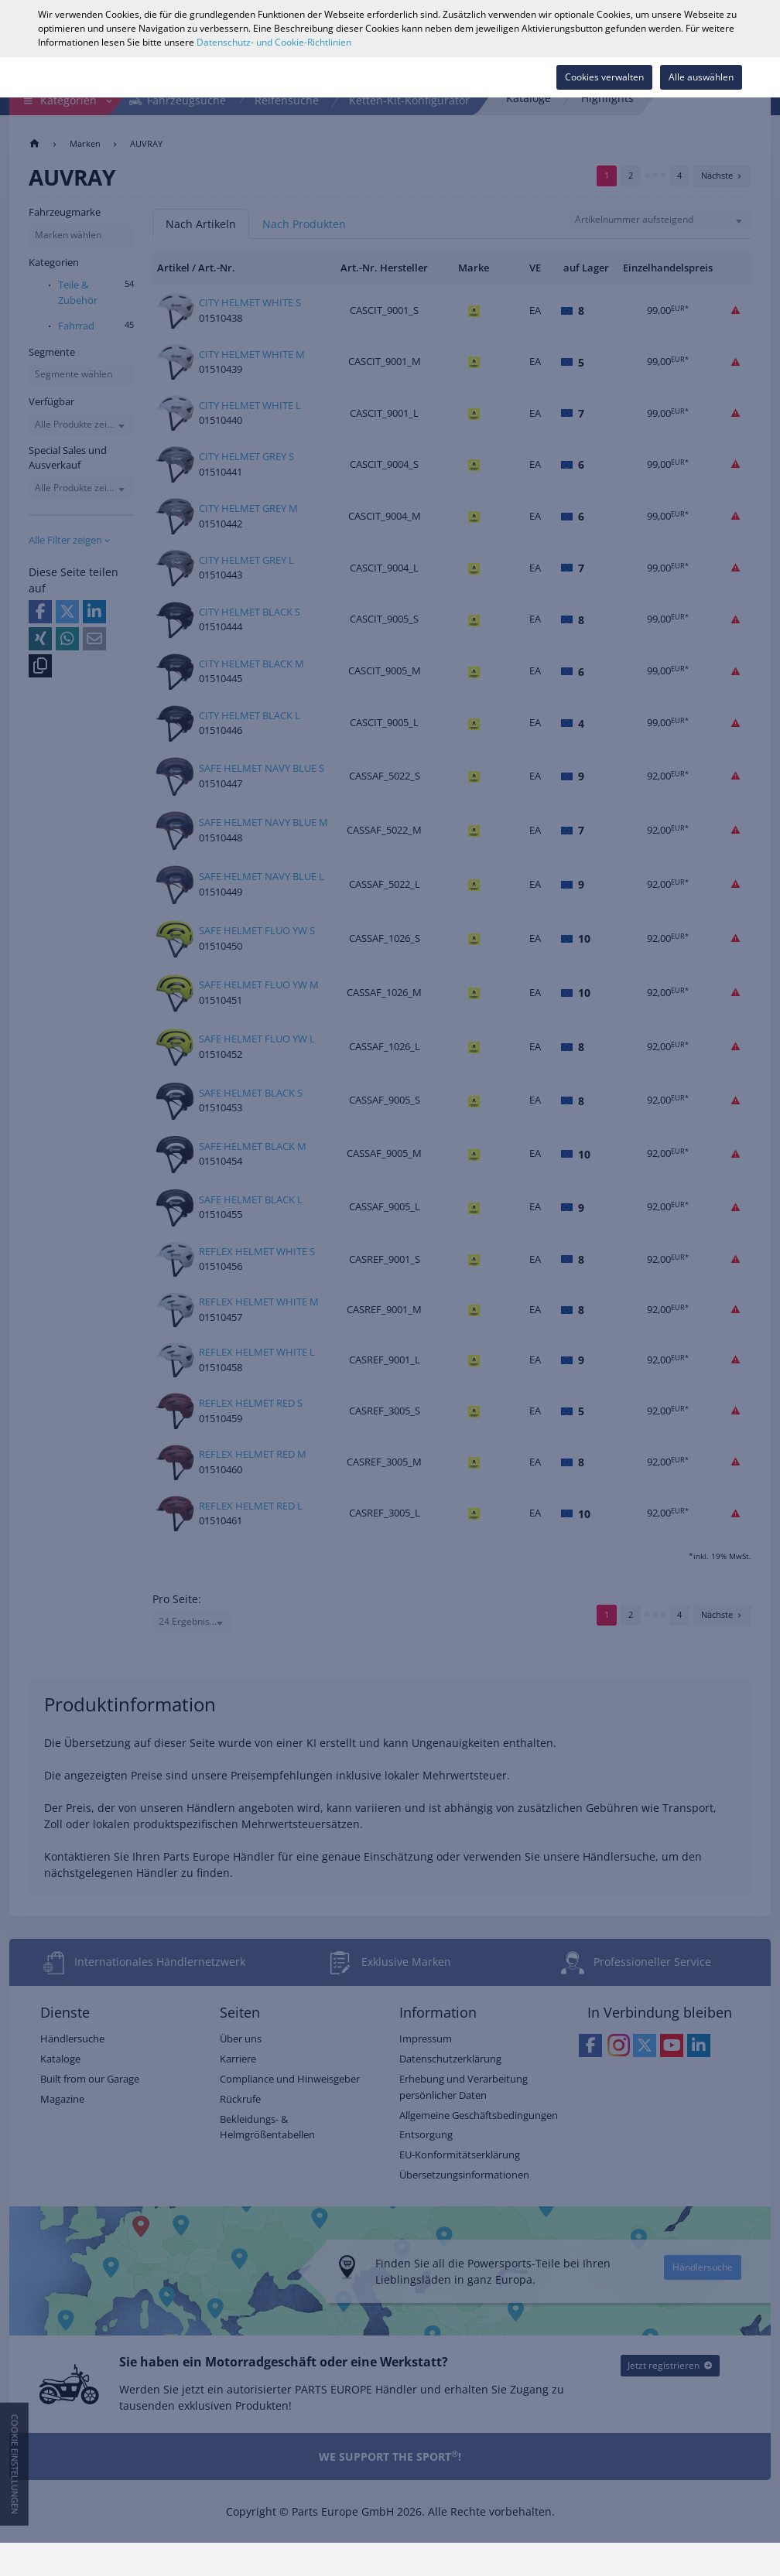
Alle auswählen (701, 77)
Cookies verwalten (604, 77)
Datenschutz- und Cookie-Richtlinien (274, 42)
